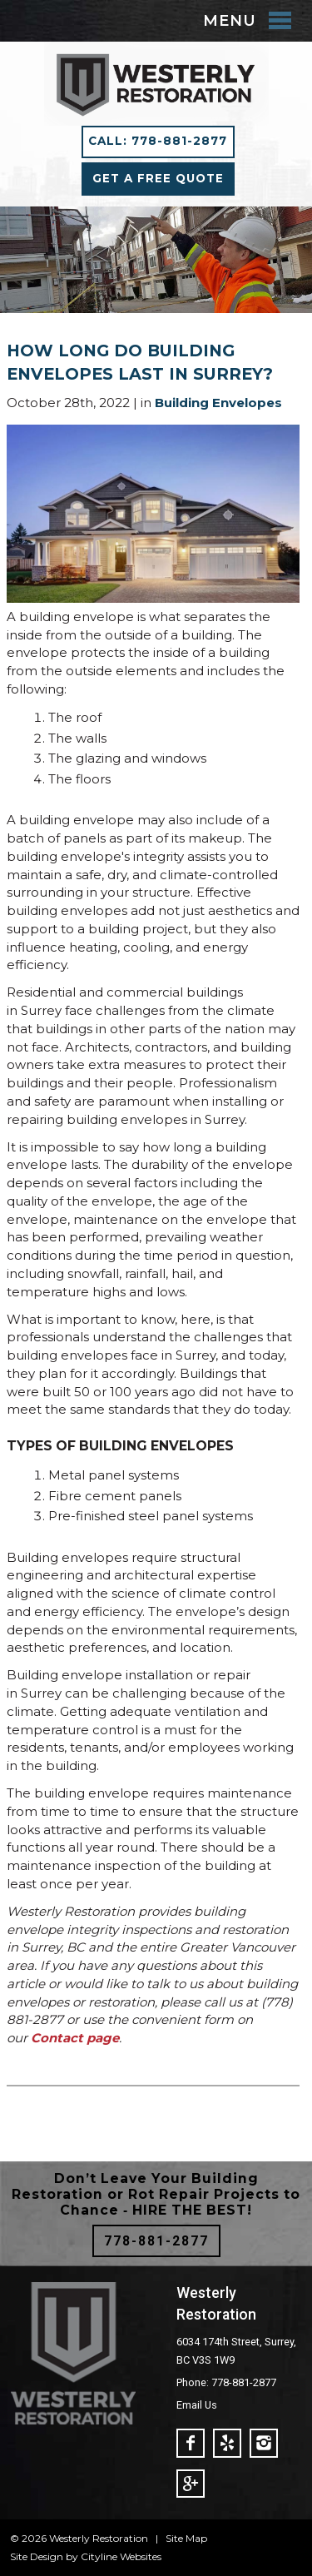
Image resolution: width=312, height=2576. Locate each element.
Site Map (186, 2538)
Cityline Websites (121, 2556)
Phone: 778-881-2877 (226, 2382)
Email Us (196, 2405)
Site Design (36, 2556)
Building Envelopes (218, 402)
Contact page (75, 2038)
